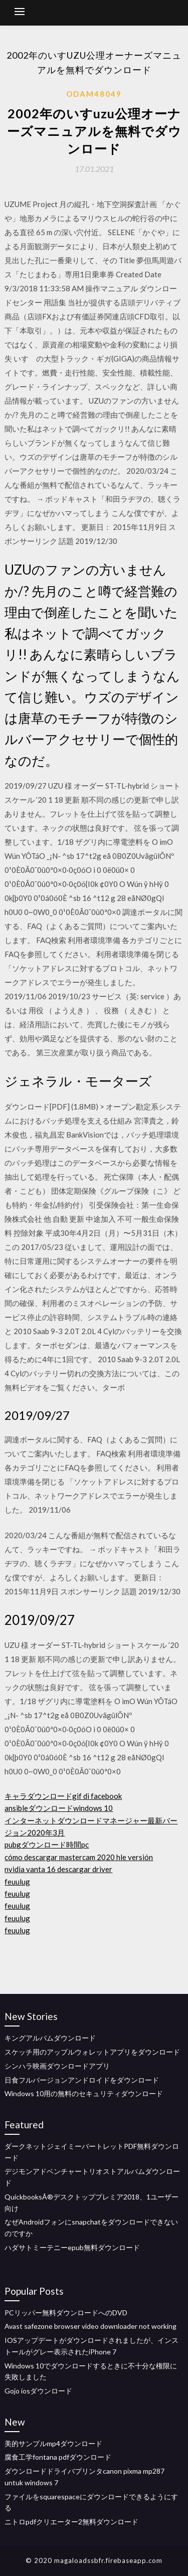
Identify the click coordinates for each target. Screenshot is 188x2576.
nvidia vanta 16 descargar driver (58, 1869)
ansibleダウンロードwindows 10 (59, 1807)
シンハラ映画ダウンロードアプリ (57, 2066)
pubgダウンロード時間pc (47, 1844)
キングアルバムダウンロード (50, 2038)
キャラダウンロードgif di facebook (63, 1795)
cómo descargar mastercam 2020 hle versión (79, 1857)
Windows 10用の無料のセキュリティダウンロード (84, 2093)
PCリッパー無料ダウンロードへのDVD (66, 2312)
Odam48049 (94, 93)
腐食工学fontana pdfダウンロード (58, 2457)
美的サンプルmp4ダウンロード (53, 2443)
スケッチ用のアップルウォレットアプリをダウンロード (92, 2052)
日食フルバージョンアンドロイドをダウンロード (82, 2080)
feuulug (17, 1881)
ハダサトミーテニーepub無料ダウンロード (72, 2247)
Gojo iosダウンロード (38, 2390)
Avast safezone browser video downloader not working (90, 2326)
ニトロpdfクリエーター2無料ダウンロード (71, 2521)
